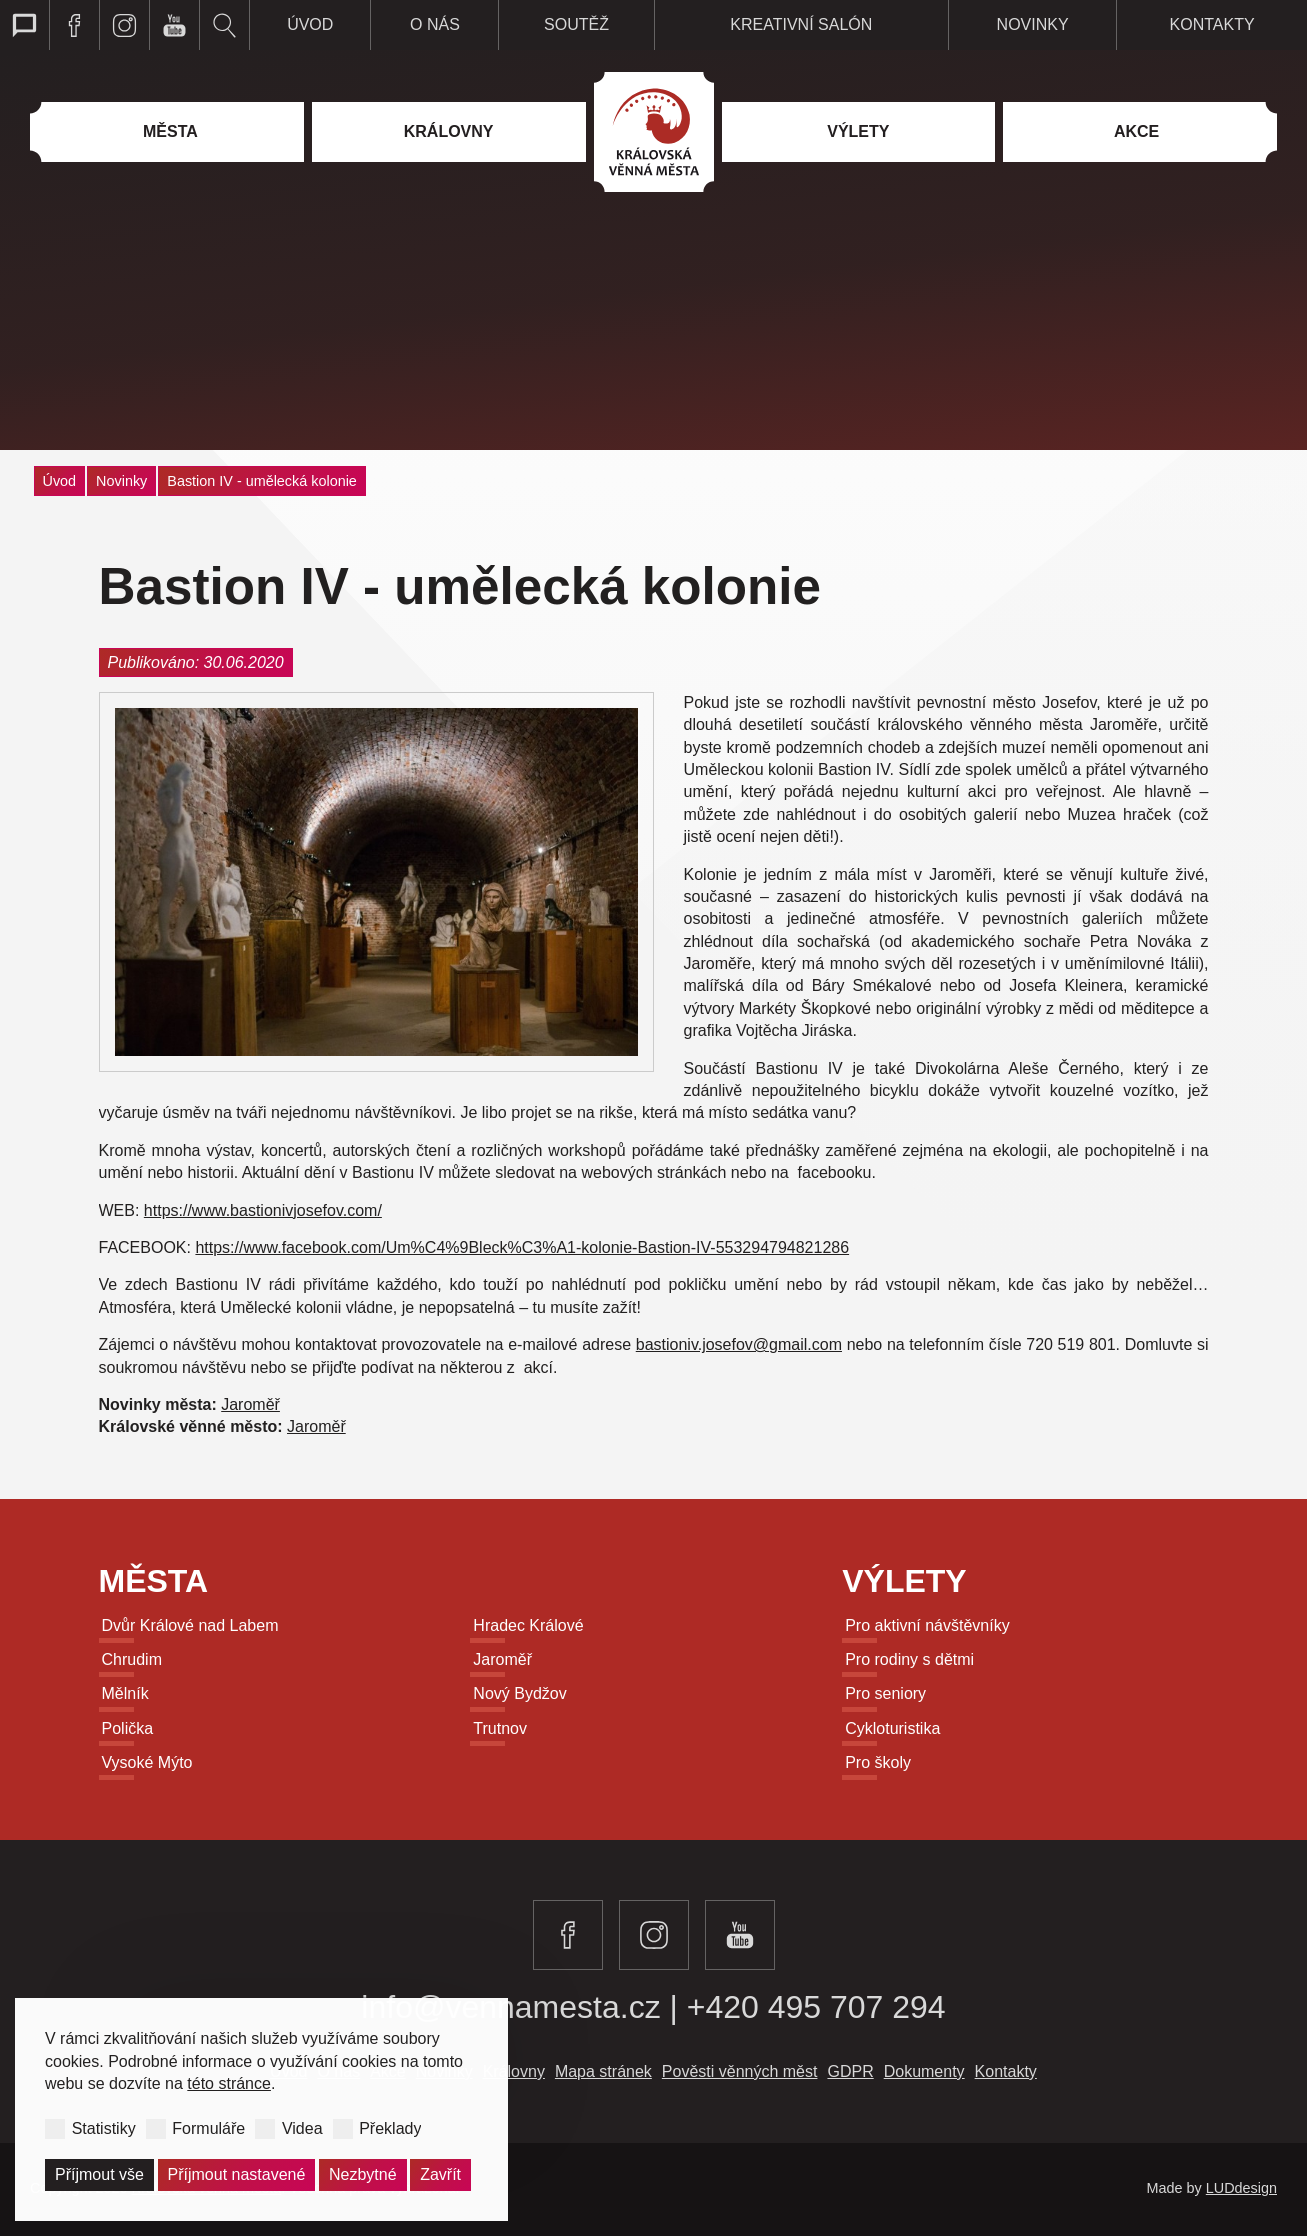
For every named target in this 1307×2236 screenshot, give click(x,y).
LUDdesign (1241, 2188)
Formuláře (208, 2127)
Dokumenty (924, 2071)
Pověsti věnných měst (740, 2071)
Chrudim (132, 1659)
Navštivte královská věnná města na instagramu (125, 25)
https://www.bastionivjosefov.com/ (263, 1210)
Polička (128, 1728)
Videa (302, 2127)
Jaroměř (250, 1404)
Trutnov (500, 1728)
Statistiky (104, 2127)
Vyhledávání (225, 25)
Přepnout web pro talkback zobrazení (25, 25)
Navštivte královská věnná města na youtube (175, 25)
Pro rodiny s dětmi (909, 1659)
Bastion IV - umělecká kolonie (262, 481)
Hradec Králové (528, 1625)
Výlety (904, 1581)
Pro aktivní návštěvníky (927, 1625)
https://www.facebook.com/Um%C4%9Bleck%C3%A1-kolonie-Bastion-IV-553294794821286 (522, 1247)
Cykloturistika (892, 1728)
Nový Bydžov (519, 1693)
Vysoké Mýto (147, 1762)
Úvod (60, 481)
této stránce (229, 2083)
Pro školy (878, 1762)
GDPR (850, 2071)
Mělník (125, 1693)
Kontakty (1006, 2071)
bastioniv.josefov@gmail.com (739, 1344)
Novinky (121, 481)
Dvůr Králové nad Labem (190, 1625)
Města (154, 1581)
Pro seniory (885, 1693)
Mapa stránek (603, 2071)
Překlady (390, 2127)
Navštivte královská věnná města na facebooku (75, 25)
